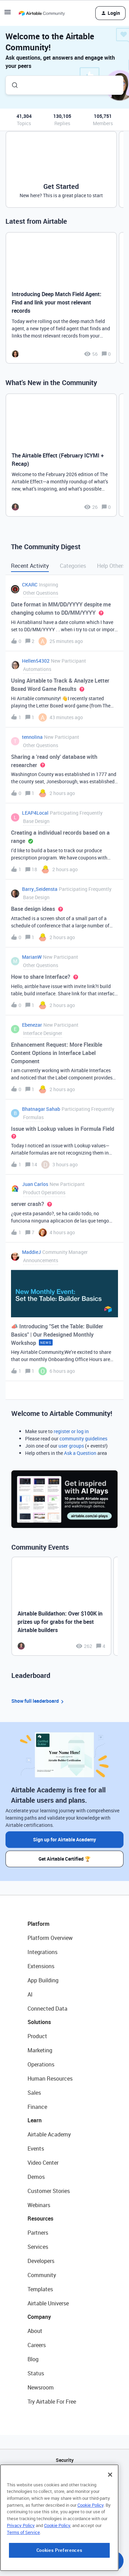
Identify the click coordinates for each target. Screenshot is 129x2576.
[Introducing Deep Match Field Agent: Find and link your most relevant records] (61, 298)
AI (30, 1994)
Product (37, 2036)
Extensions (41, 1966)
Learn (35, 2120)
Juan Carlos (35, 1184)
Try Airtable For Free (52, 2401)
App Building (43, 1980)
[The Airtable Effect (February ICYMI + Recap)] (61, 455)
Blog (33, 2359)
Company (39, 2317)
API (64, 2477)
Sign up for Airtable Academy (64, 1839)
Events (36, 2148)
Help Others (111, 566)
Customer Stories (49, 2191)
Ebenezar (32, 1025)
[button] (7, 14)
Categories (73, 566)
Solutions (39, 2022)
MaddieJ (31, 1252)
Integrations (42, 1952)
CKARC (29, 584)
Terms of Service (23, 2552)
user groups (71, 1445)
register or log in (71, 1431)
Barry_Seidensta (39, 889)
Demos (36, 2177)
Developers (41, 2261)
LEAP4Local (35, 812)
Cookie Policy (90, 2525)
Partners (38, 2232)
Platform (39, 1924)
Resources (40, 2218)
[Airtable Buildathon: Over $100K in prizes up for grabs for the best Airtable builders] (61, 1606)
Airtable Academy (49, 2134)
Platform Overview (50, 1938)
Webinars (39, 2205)
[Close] (110, 2494)
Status (36, 2373)
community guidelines (83, 1438)
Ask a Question (80, 1453)
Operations (41, 2064)
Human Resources (50, 2078)
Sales (34, 2092)
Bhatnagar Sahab (41, 1109)
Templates (40, 2289)
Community (42, 2275)
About (35, 2331)
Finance (37, 2107)
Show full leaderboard (38, 1701)
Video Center (43, 2162)
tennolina (32, 737)
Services (38, 2247)
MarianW (32, 957)
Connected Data (47, 2008)
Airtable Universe (48, 2303)
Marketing (40, 2050)
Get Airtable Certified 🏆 (64, 1858)
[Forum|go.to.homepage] (41, 13)
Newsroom (41, 2387)
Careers (37, 2345)
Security (65, 2460)
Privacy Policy (21, 2546)
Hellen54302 (36, 660)
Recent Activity (30, 566)
